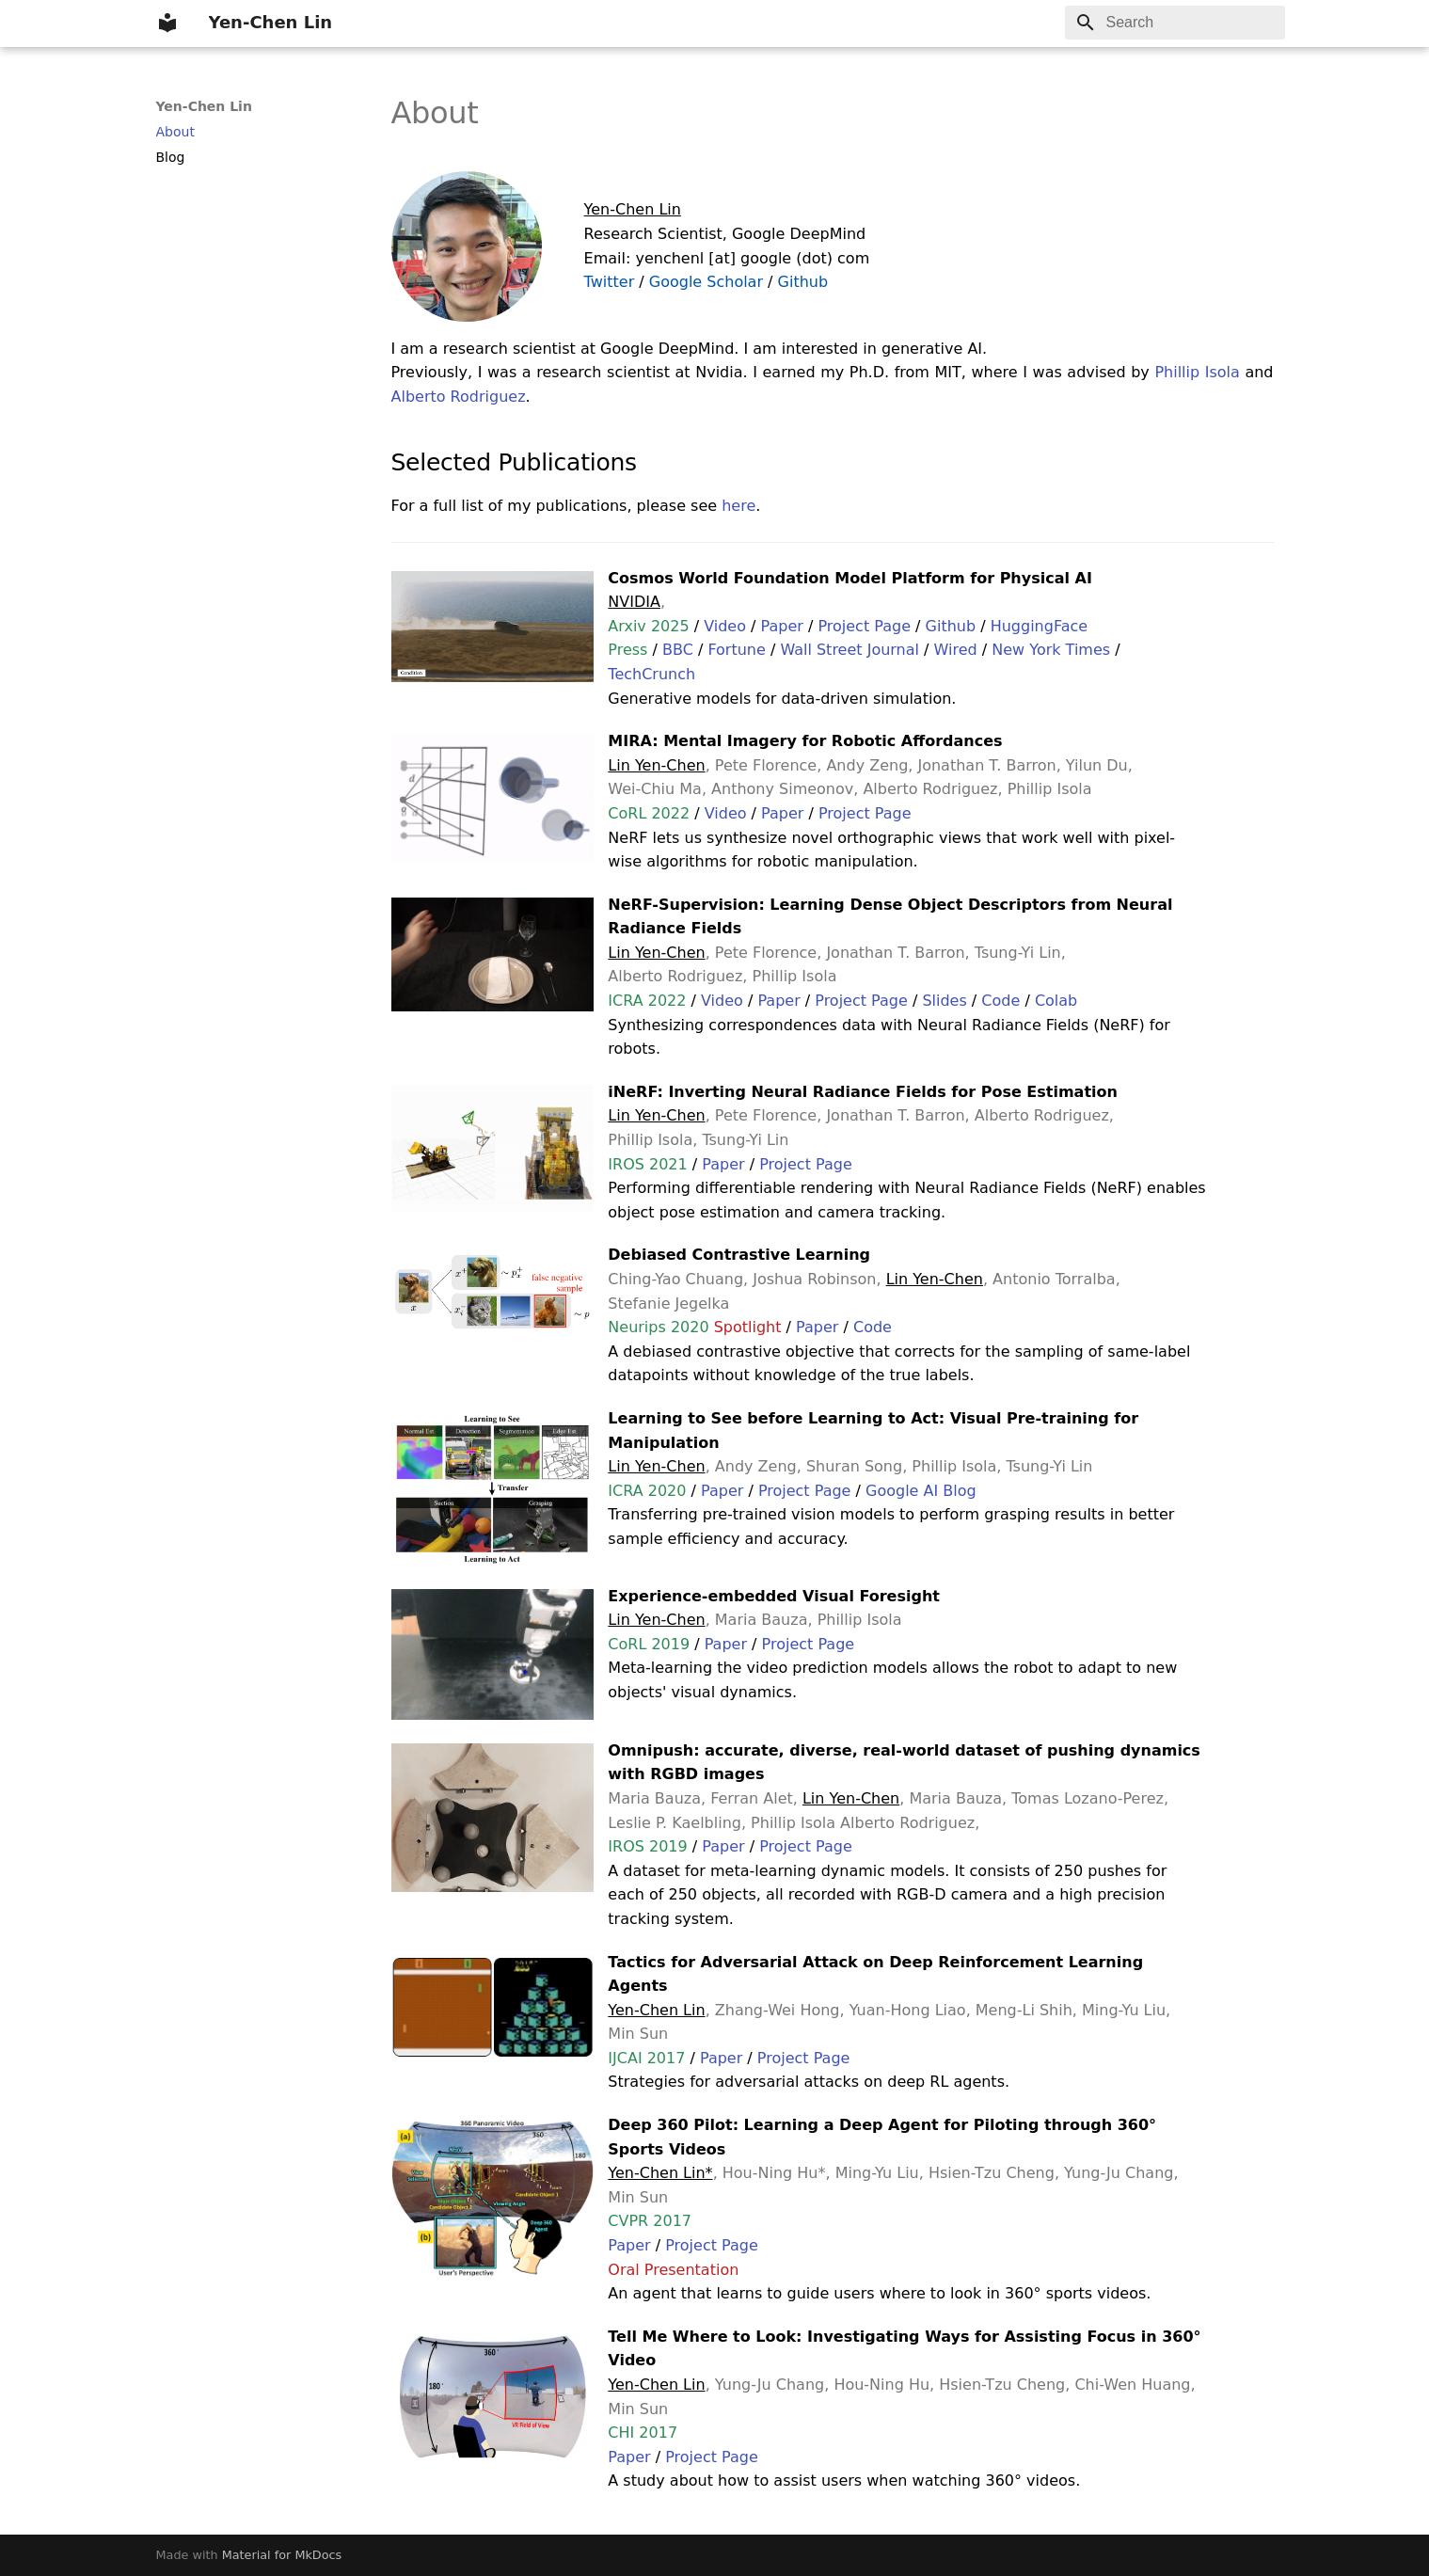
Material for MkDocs (282, 2555)
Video (725, 626)
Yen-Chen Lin (204, 106)
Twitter (609, 282)
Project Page (864, 626)
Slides (944, 1001)
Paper (782, 626)
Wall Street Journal (849, 650)
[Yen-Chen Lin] (167, 22)
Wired (955, 650)
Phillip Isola (1196, 372)
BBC (677, 650)
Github (803, 282)
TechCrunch (651, 674)
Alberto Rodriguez (458, 396)
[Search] (1175, 23)
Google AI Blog (920, 1491)
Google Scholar (706, 282)
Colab (1056, 1001)
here (738, 506)
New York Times (1051, 650)
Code (1000, 1001)
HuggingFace (1039, 626)
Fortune (736, 650)
